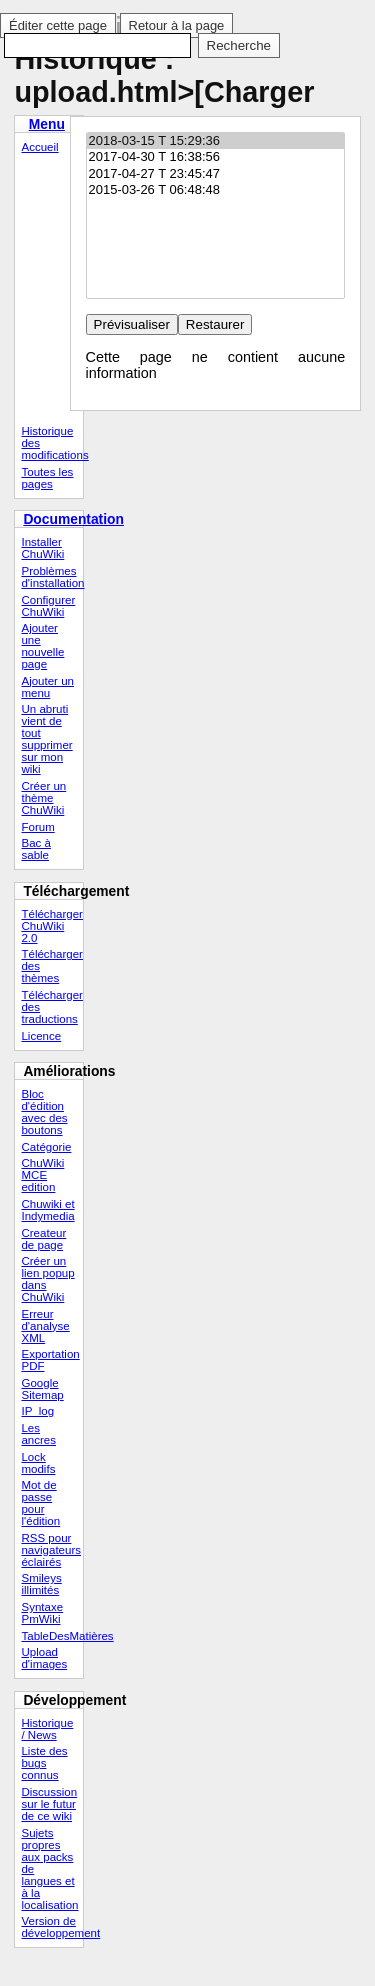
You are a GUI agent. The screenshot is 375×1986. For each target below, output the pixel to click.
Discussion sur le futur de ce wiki (49, 1804)
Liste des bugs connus (44, 1763)
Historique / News (47, 1729)
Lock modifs (38, 1463)
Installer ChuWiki (42, 548)
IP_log (37, 1411)
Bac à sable (35, 849)
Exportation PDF (50, 1360)
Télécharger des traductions (51, 1007)
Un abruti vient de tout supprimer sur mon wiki (46, 739)
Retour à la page (177, 25)
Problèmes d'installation (51, 577)
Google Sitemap (42, 1389)
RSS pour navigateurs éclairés (51, 1550)
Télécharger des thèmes (51, 966)
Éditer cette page (58, 25)
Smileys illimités (41, 1584)
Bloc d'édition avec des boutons (44, 1112)
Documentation (73, 519)
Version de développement (51, 1927)
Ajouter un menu (47, 687)
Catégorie (46, 1147)
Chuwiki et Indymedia (47, 1210)
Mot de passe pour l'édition (40, 1503)
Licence (41, 1036)
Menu (47, 124)
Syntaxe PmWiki (42, 1613)
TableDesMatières (51, 1636)
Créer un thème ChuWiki (43, 798)
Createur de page (43, 1239)
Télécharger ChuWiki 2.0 (51, 926)
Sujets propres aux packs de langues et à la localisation (49, 1869)
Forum (37, 827)
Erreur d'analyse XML (45, 1326)
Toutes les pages (47, 478)
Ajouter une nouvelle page (42, 646)
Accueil (39, 147)
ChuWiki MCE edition (42, 1175)
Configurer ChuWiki (48, 606)
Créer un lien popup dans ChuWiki (47, 1279)
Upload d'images (44, 1658)
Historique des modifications (51, 443)
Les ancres (38, 1434)
